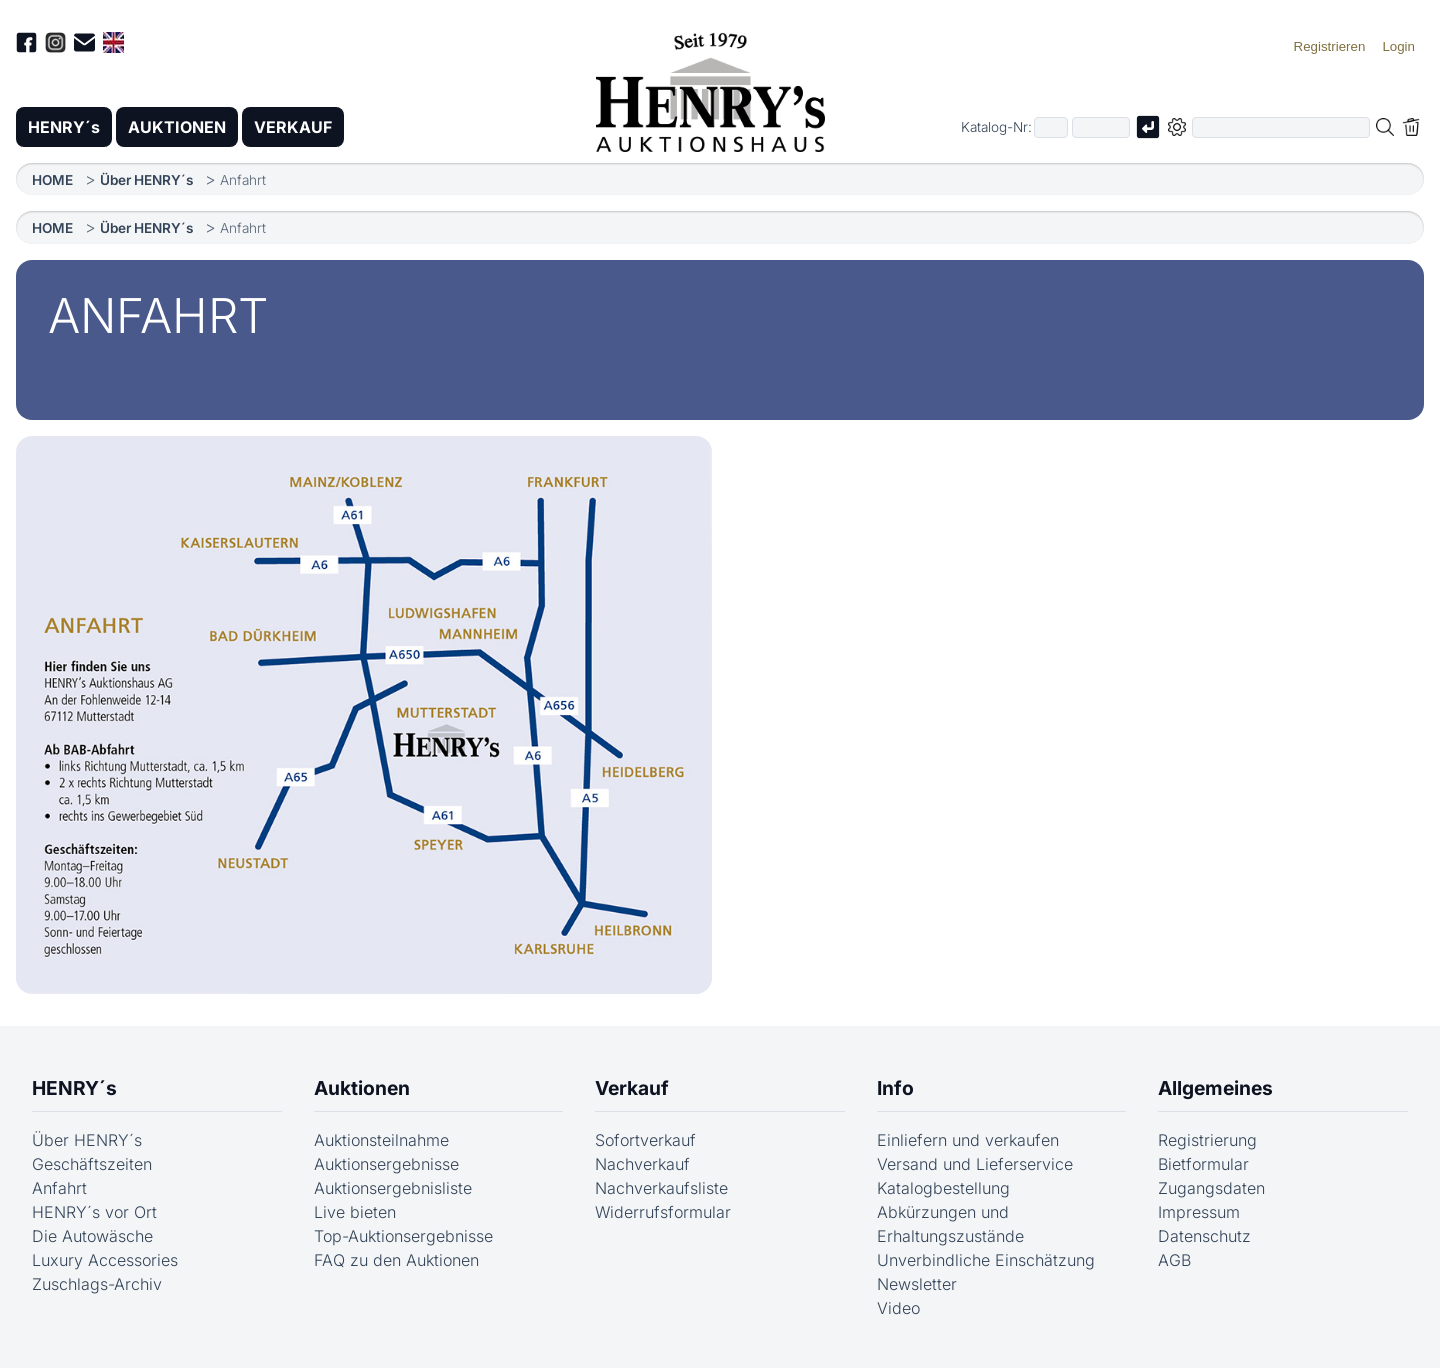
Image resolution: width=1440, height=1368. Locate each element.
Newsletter (917, 1284)
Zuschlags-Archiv (97, 1284)
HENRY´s (64, 127)
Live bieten (355, 1212)
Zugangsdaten (1211, 1188)
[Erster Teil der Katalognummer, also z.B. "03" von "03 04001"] (1051, 127)
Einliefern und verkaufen (968, 1140)
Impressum (1199, 1212)
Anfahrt (59, 1188)
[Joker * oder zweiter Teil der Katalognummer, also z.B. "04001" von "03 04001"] (1101, 127)
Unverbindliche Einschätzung (986, 1260)
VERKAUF (293, 127)
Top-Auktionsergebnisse (403, 1236)
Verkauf (632, 1088)
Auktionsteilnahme (381, 1140)
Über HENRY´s (146, 180)
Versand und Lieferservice (975, 1164)
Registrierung (1207, 1140)
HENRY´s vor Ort (94, 1212)
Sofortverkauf (645, 1140)
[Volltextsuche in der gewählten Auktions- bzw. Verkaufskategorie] (1281, 127)
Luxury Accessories (105, 1260)
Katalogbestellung (943, 1188)
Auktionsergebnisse (386, 1164)
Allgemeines (1215, 1088)
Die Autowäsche (92, 1236)
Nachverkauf (642, 1164)
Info (895, 1088)
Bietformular (1203, 1164)
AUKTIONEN (177, 127)
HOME (52, 180)
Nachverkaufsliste (661, 1188)
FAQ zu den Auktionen (396, 1260)
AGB (1174, 1260)
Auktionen (362, 1088)
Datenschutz (1204, 1236)
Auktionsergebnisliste (393, 1188)
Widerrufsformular (663, 1212)
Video (898, 1308)
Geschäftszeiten (92, 1164)
